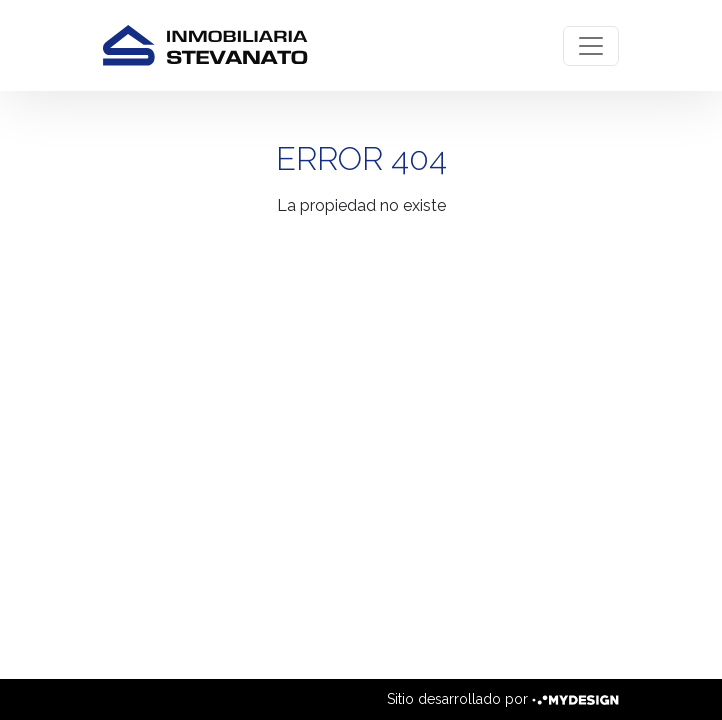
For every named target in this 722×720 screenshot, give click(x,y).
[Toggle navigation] (591, 46)
